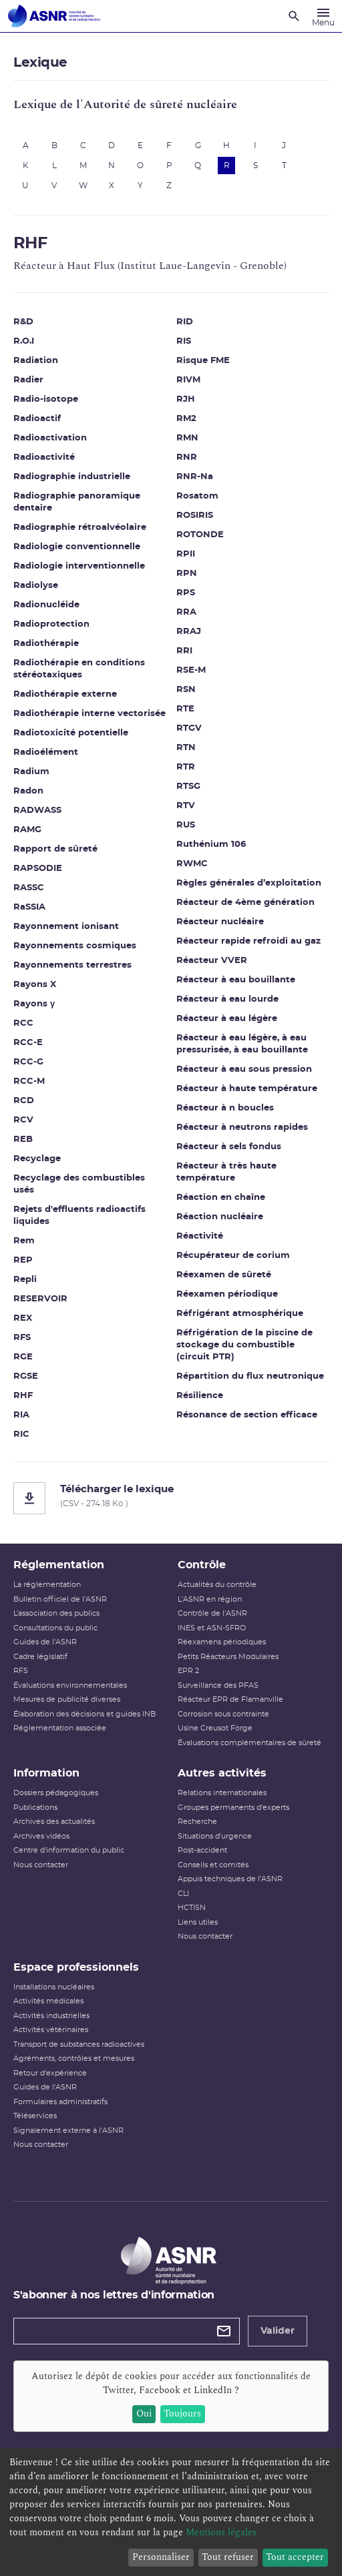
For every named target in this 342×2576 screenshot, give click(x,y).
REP (23, 1260)
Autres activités (222, 1773)
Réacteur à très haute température (226, 1172)
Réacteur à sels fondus (228, 1147)
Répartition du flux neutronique (250, 1376)
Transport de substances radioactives (78, 2044)
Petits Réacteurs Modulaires (228, 1656)
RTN (186, 747)
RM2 (186, 418)
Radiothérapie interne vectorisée (89, 713)
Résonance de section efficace (246, 1415)
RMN (187, 438)
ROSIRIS (194, 515)
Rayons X (34, 984)
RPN (186, 573)
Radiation (35, 360)
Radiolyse (35, 585)
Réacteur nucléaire (220, 922)
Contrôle (202, 1565)
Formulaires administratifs (60, 2102)
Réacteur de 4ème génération (245, 902)
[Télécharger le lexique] (171, 1498)
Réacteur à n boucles (225, 1108)
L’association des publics (56, 1613)
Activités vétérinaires (50, 2029)
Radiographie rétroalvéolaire (79, 527)
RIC (21, 1434)
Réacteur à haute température (246, 1088)
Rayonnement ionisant (66, 926)
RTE (185, 709)
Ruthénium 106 (211, 844)
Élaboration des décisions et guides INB (84, 1714)
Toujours (182, 2413)
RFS (22, 1337)
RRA (186, 612)
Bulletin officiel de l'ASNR (60, 1599)
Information (46, 1773)
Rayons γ (34, 1004)
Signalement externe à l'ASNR (68, 2130)
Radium (31, 771)
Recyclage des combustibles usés (79, 1184)
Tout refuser (228, 2557)
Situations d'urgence (215, 1836)
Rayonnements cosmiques (74, 946)
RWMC (192, 864)
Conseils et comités (213, 1865)
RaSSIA (29, 907)
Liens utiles (198, 1922)
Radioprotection (51, 624)
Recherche (197, 1821)
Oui (144, 2413)
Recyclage (37, 1159)
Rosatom (197, 496)
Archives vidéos (41, 1836)
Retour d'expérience (50, 2073)
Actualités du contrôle (217, 1584)
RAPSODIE (37, 868)
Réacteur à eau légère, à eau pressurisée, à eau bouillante (242, 1044)
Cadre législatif (40, 1656)
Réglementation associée (59, 1728)
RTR (185, 767)
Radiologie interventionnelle (79, 566)
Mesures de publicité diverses (66, 1699)
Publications (35, 1807)
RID (184, 322)
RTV (185, 805)
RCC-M (29, 1081)
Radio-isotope (45, 399)
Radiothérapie (46, 643)
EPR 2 (188, 1670)
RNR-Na (194, 476)
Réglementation (58, 1565)
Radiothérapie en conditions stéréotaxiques (79, 669)
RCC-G (28, 1062)
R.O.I (23, 341)
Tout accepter (295, 2557)
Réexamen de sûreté (223, 1275)
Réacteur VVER (211, 960)
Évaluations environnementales (70, 1685)
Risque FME (203, 360)
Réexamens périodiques (222, 1642)
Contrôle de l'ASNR (212, 1613)
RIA (21, 1415)
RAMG (27, 830)
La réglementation (47, 1584)
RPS (185, 593)
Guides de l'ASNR (45, 1642)
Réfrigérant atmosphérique (239, 1313)
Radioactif (37, 418)
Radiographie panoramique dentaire (76, 502)
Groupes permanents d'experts (233, 1807)
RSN (186, 689)
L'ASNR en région (210, 1599)
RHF (23, 1395)
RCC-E (28, 1042)
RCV (23, 1120)
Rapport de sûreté (55, 849)
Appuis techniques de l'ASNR (230, 1879)
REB (23, 1139)
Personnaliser (161, 2557)
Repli (25, 1279)
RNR (186, 457)
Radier (28, 380)
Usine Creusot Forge (215, 1728)
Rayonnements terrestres (72, 965)
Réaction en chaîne (220, 1197)
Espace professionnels (76, 1967)
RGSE (25, 1376)
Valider (278, 2331)
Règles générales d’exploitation (248, 883)
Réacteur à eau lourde (227, 999)
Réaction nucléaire (219, 1217)
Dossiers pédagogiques (55, 1793)
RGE (23, 1357)
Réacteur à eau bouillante (235, 980)
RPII (185, 554)
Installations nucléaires (53, 1987)
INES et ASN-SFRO (212, 1628)
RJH (185, 399)
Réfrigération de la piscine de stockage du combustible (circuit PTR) (244, 1345)
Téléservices (35, 2116)
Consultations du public (55, 1628)
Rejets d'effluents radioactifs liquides (79, 1215)
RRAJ (188, 631)
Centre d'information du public (68, 1850)
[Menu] (323, 16)
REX (22, 1318)
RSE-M (191, 670)
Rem (24, 1241)
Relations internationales (222, 1793)
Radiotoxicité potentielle (70, 733)
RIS (183, 341)
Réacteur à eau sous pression (244, 1069)
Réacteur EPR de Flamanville (230, 1699)
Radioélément (45, 752)
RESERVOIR (40, 1299)
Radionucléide (46, 605)
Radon (28, 791)
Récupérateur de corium (233, 1255)
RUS (185, 825)
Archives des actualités (54, 1821)
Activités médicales (48, 2001)
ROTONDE (200, 535)
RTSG (188, 786)
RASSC (28, 888)
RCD (23, 1100)
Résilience (199, 1395)
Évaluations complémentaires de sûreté (249, 1742)
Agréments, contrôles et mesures (73, 2058)
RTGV (189, 728)
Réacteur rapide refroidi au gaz (248, 941)
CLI (183, 1893)
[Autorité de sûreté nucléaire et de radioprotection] (54, 16)
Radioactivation (50, 438)
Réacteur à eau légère (226, 1018)
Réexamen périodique (227, 1294)
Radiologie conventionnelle (76, 547)
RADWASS (37, 810)
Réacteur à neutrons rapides (242, 1127)
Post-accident (202, 1850)
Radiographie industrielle (71, 476)
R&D (23, 322)
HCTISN (192, 1907)
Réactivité (199, 1236)
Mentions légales (221, 2532)
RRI (184, 651)
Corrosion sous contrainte (223, 1714)
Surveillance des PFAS (218, 1685)
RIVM (188, 380)
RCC (23, 1023)
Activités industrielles (51, 2015)
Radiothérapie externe (65, 694)
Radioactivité (44, 457)
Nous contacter (40, 1865)
